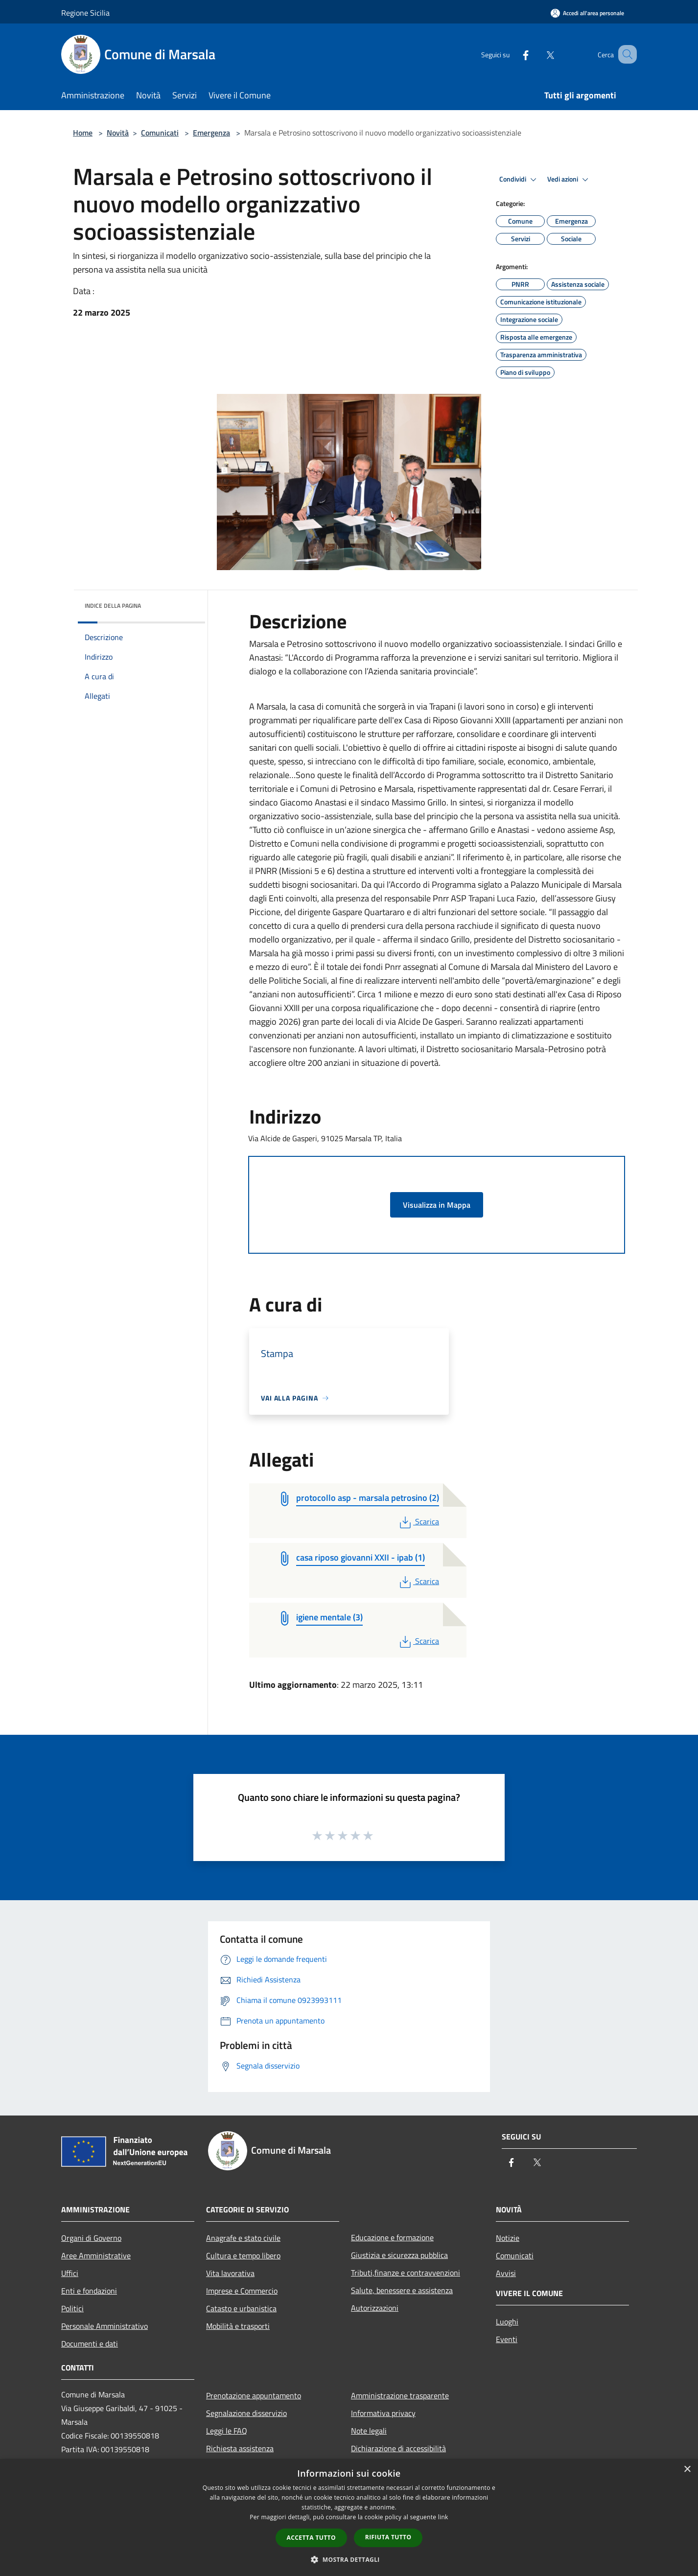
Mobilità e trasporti (238, 2326)
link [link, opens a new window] (443, 2517)
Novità (118, 132)
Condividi (519, 179)
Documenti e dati (89, 2343)
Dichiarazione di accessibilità (398, 2448)
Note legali (369, 2431)
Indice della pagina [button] (113, 605)
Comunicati (160, 132)
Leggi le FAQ (226, 2431)
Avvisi (506, 2273)
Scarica (418, 1521)
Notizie (507, 2238)
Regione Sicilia (85, 13)
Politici (72, 2308)
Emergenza (211, 132)
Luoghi (507, 2321)
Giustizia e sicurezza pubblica (399, 2255)
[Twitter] (538, 54)
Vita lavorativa (230, 2273)
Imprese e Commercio (242, 2291)
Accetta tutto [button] (311, 2537)
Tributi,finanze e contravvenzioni (405, 2272)
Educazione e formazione (392, 2237)
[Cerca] (625, 54)
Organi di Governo (91, 2238)
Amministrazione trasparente (400, 2395)
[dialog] (349, 2517)
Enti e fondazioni (89, 2291)
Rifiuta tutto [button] (388, 2537)
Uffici (69, 2273)
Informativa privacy (383, 2413)
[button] (349, 2559)
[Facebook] (513, 54)
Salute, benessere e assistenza (402, 2290)
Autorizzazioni (374, 2308)
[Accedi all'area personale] (587, 12)
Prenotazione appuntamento (253, 2395)
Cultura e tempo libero (243, 2255)
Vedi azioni (569, 179)
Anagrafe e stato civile (243, 2238)
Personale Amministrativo (104, 2326)
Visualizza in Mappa (436, 1205)
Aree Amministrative (96, 2255)
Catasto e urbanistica (241, 2308)
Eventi (506, 2339)
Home (83, 132)
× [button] (687, 2469)
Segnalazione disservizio (246, 2413)
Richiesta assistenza (240, 2448)
